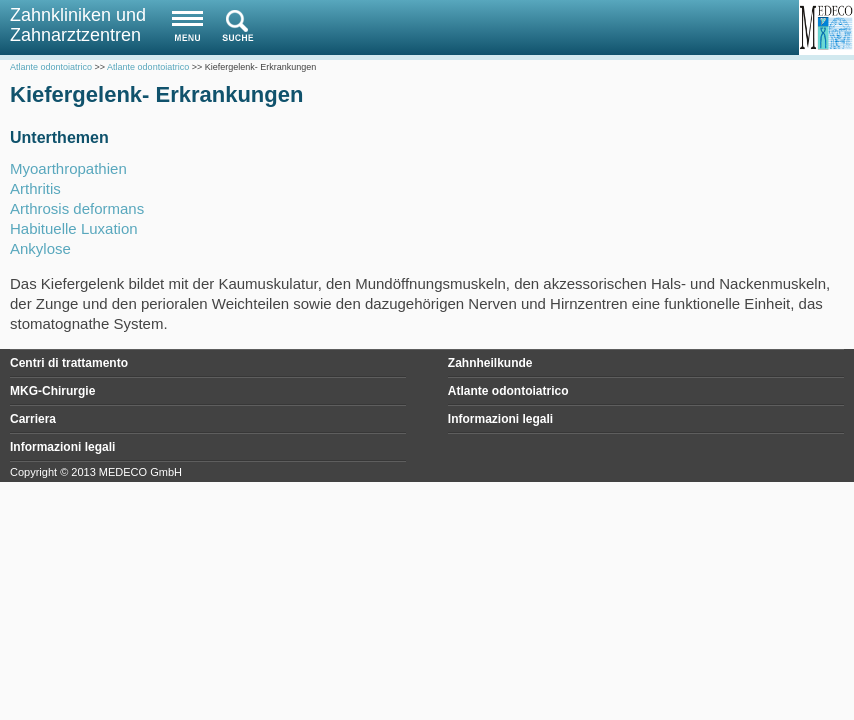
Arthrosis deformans (77, 208)
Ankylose (40, 248)
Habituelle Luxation (74, 228)
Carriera (33, 419)
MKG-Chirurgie (52, 391)
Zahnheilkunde (490, 363)
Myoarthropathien (68, 168)
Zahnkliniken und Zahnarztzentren (78, 25)
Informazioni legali (500, 419)
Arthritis (35, 188)
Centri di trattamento (69, 363)
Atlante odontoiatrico (508, 391)
